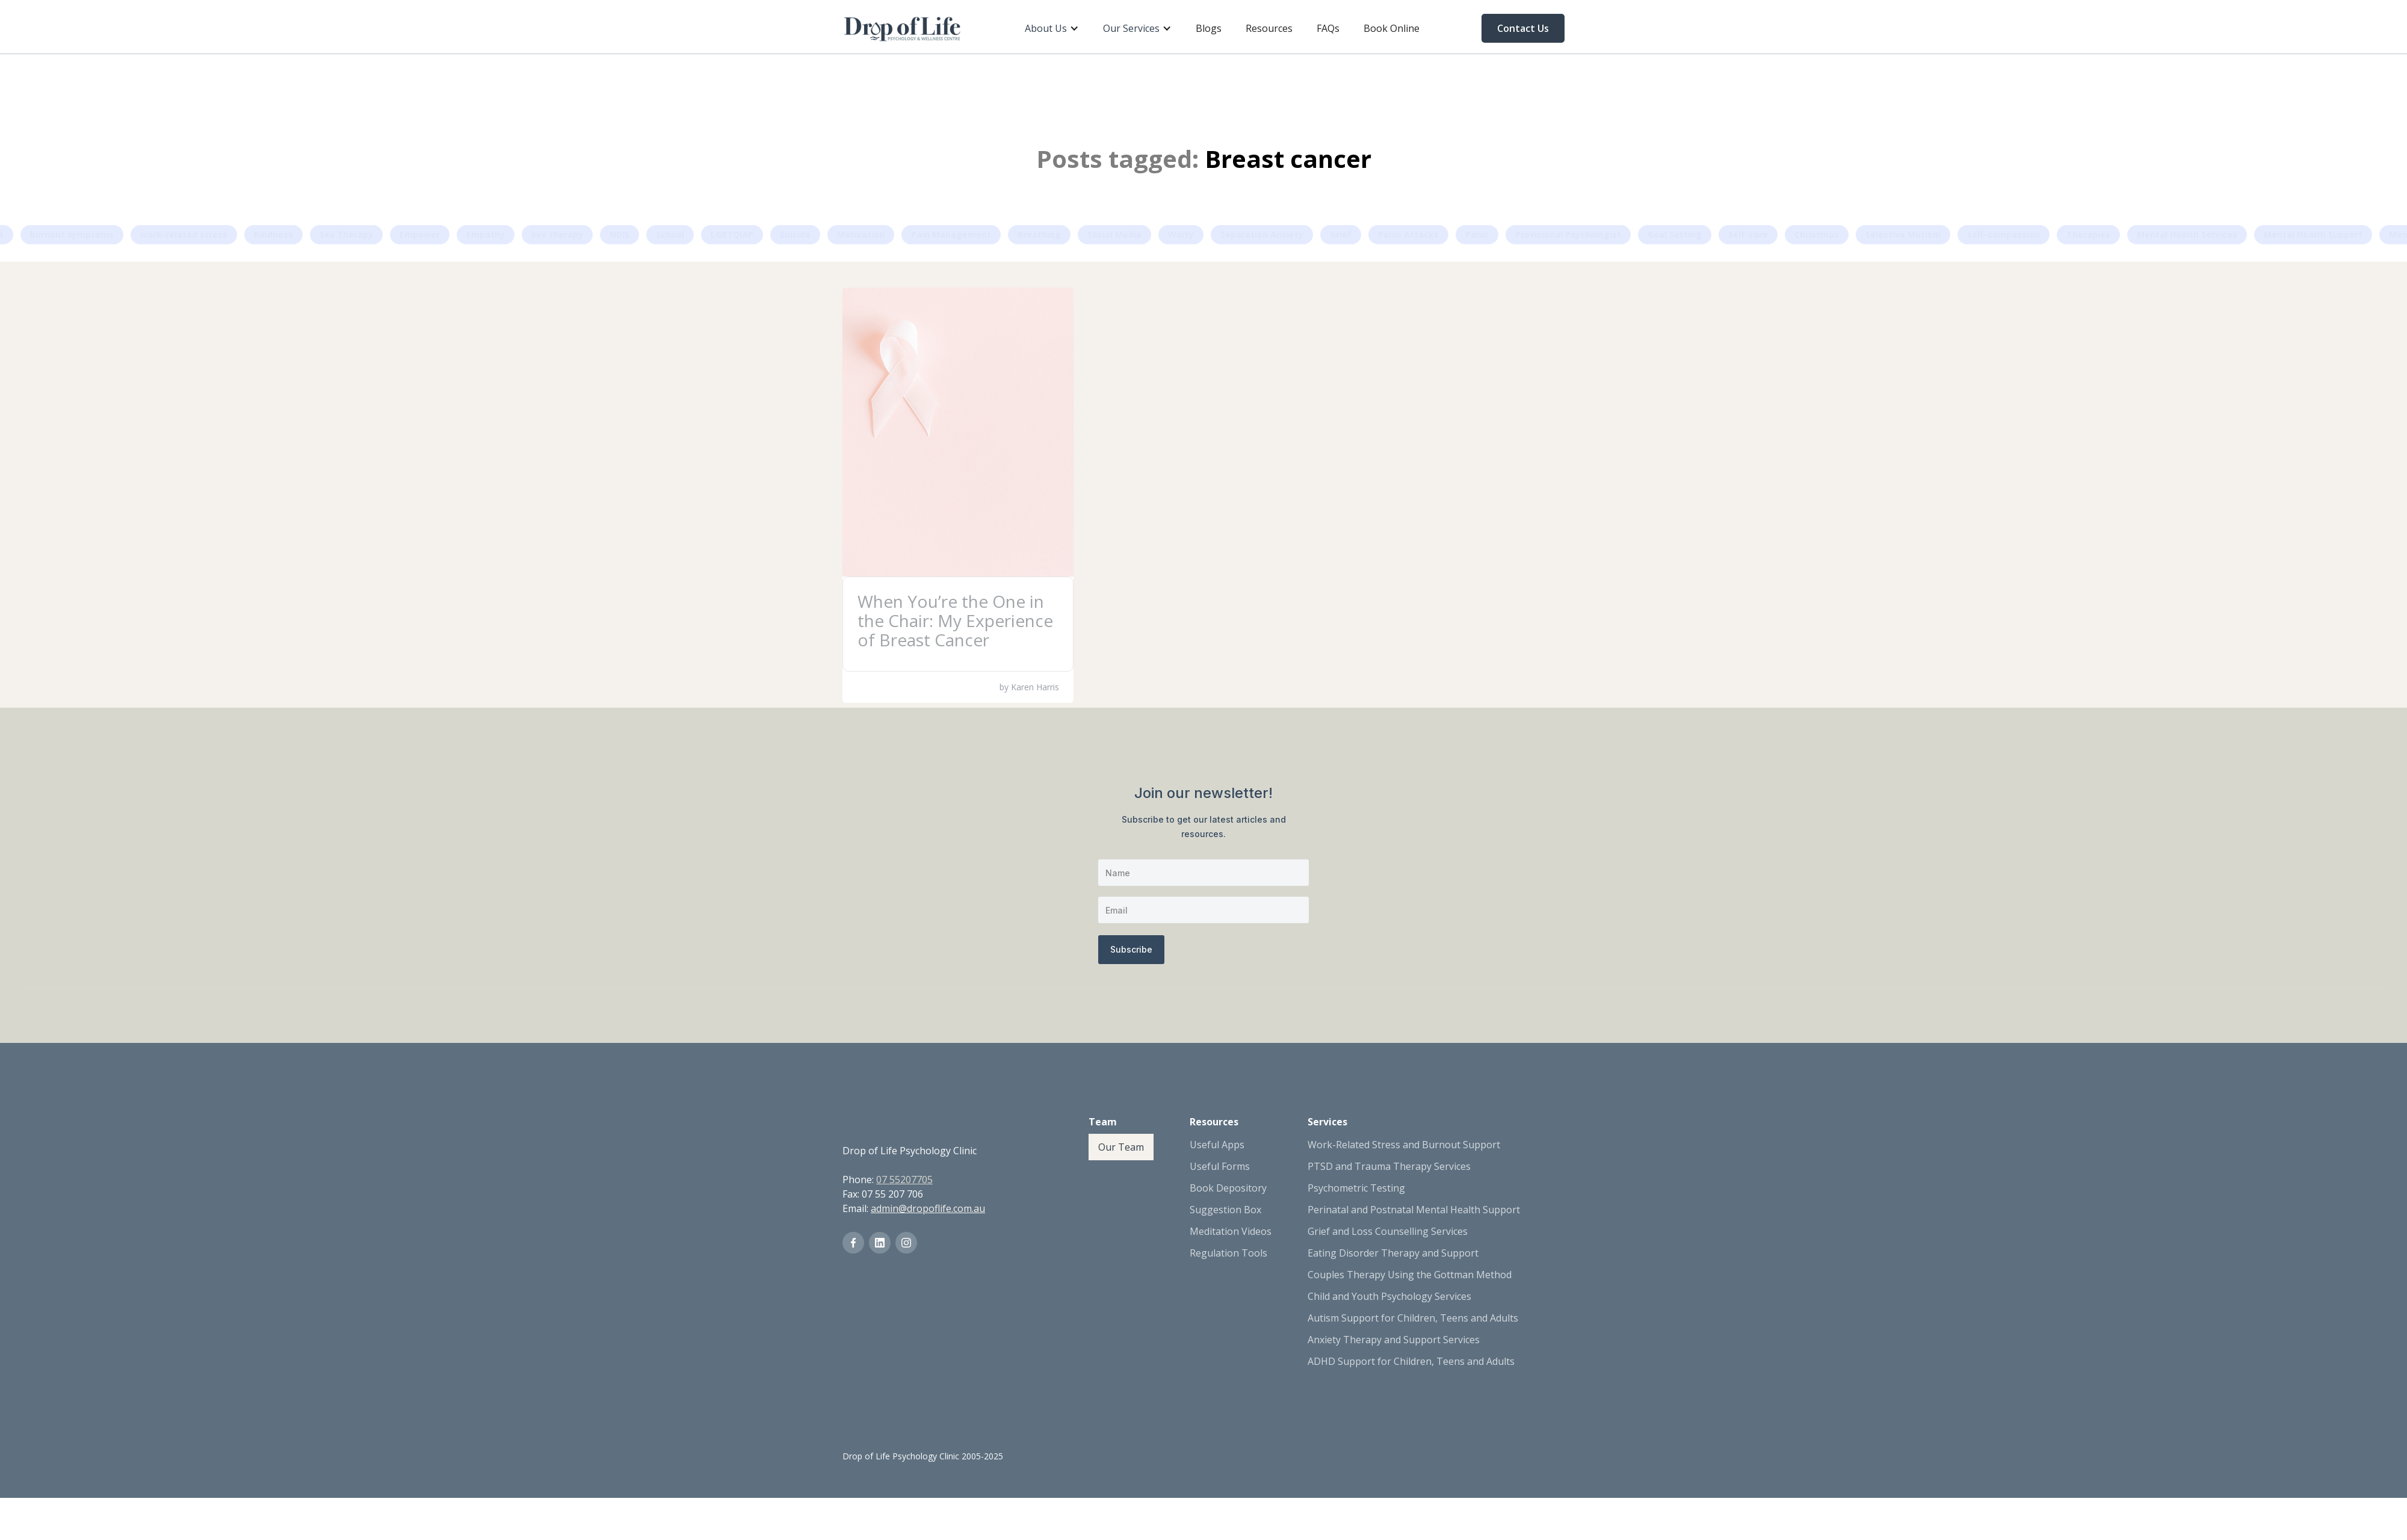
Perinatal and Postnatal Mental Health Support (1414, 1209)
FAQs (1328, 28)
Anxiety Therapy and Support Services (1394, 1339)
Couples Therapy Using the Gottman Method (1410, 1274)
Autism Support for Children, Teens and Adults (1413, 1318)
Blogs (1209, 28)
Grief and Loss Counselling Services (1388, 1231)
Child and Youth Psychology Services (1389, 1296)
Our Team (1121, 1147)
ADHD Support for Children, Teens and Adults (1411, 1361)
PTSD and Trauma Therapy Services (1389, 1166)
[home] (902, 28)
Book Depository (1228, 1188)
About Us (1046, 28)
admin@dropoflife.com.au (928, 1208)
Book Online (1392, 28)
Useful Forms (1220, 1166)
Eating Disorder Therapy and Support (1393, 1253)
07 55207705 (904, 1179)
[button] (1052, 28)
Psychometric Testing (1356, 1188)
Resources (1269, 28)
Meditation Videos (1230, 1231)
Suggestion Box (1225, 1209)
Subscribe (1131, 949)
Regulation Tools (1228, 1253)
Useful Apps (1217, 1144)
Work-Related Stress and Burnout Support (1404, 1144)
